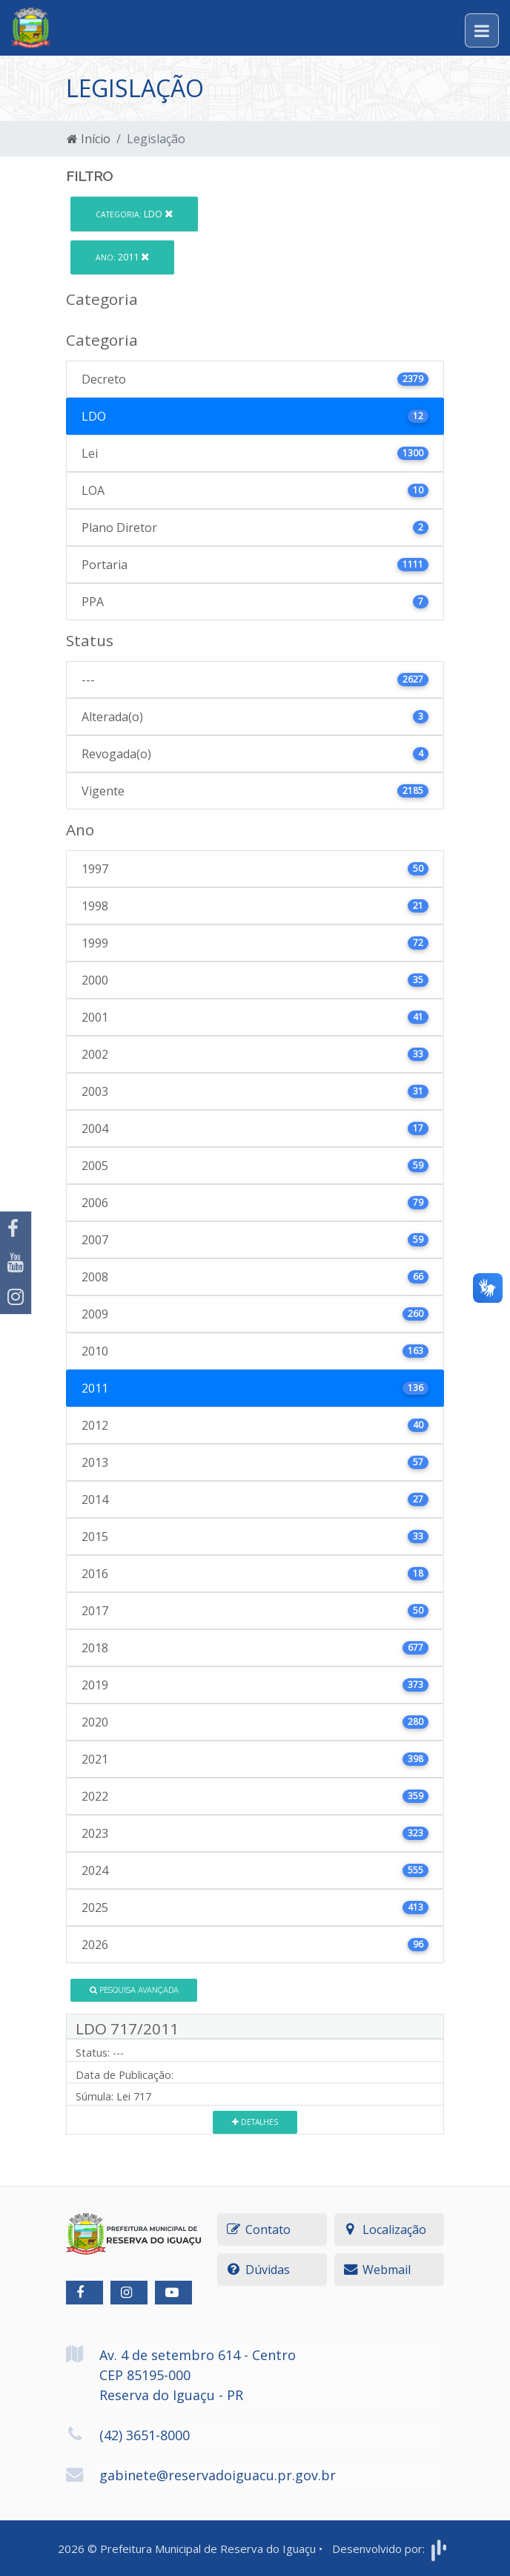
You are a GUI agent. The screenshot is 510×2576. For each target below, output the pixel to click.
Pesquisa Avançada (134, 1989)
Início (88, 139)
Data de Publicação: (124, 2075)
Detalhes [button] (255, 2122)
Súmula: (94, 2096)
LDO (134, 213)
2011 (122, 256)
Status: (93, 2053)
